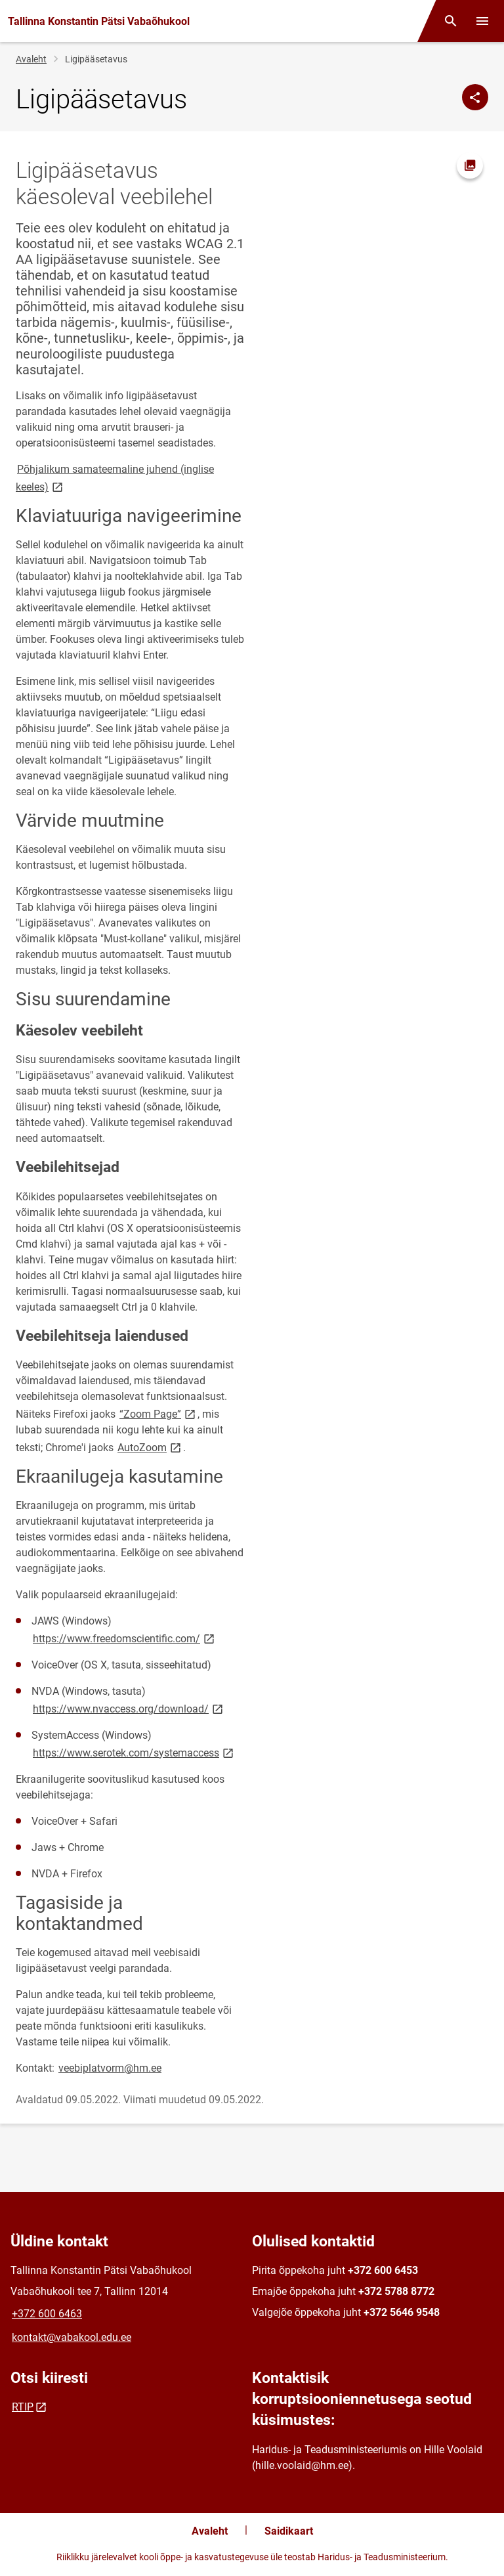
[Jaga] (475, 97)
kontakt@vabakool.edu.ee (71, 2337)
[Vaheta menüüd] (482, 21)
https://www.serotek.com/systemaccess (134, 1752)
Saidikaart (288, 2531)
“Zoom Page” (158, 1413)
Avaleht (31, 59)
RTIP (22, 2407)
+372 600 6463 (47, 2313)
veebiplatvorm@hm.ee (109, 2068)
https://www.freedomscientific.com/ (125, 1638)
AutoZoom (150, 1447)
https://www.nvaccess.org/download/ (129, 1708)
